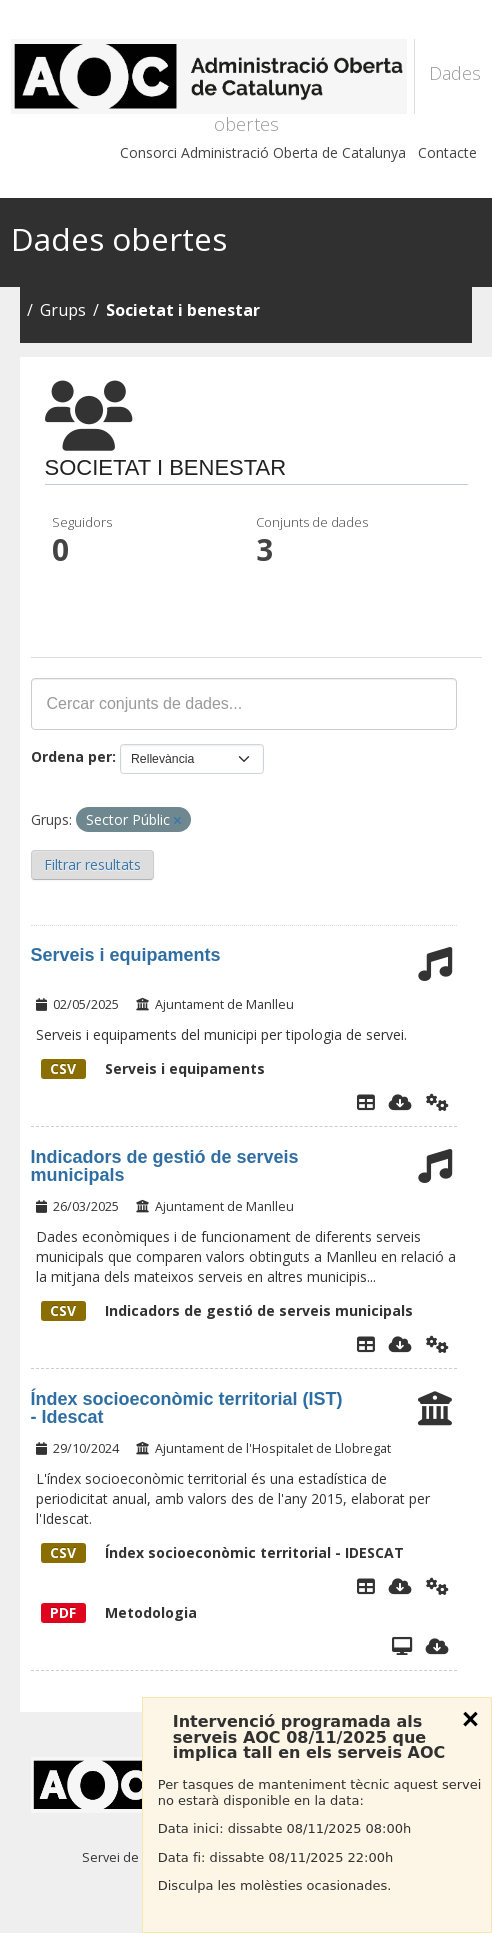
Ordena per (71, 756)
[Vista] (402, 1646)
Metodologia (119, 1612)
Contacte (447, 152)
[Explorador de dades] (366, 1102)
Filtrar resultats (92, 864)
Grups (63, 310)
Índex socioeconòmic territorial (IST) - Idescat (187, 1408)
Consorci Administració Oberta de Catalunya (263, 152)
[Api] (437, 1102)
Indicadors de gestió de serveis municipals (165, 1166)
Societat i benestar (183, 310)
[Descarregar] (400, 1102)
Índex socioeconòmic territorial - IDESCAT (222, 1552)
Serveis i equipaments (126, 955)
